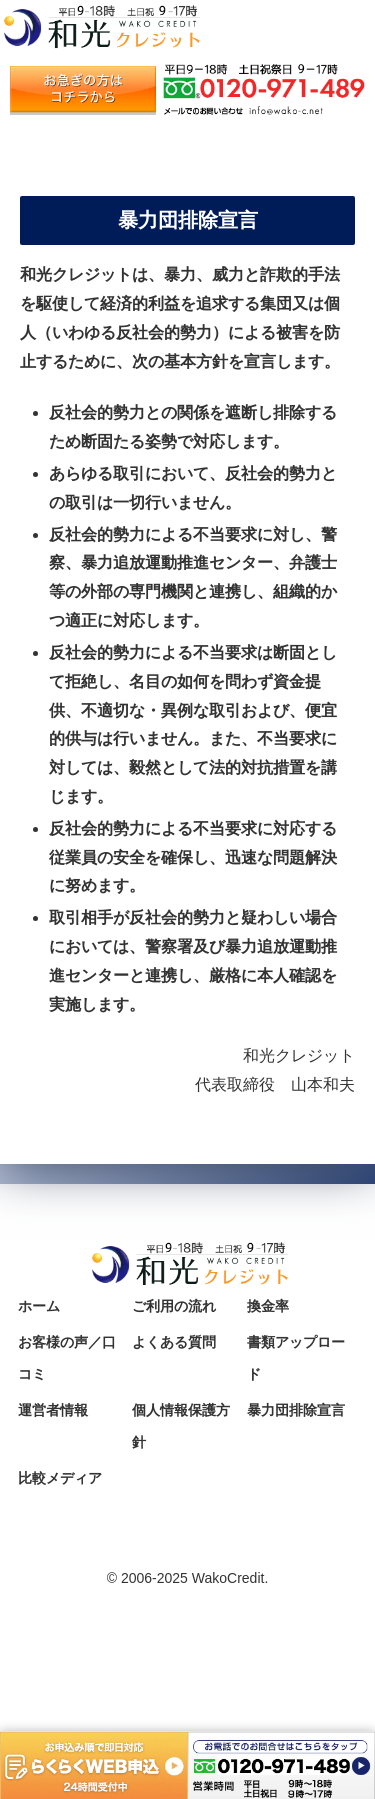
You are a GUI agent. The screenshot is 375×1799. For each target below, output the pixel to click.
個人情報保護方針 (181, 1426)
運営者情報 (53, 1410)
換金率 (268, 1306)
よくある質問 (174, 1342)
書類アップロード (296, 1358)
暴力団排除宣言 (296, 1410)
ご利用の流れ (174, 1306)
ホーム (39, 1306)
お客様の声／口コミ (67, 1358)
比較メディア (60, 1478)
